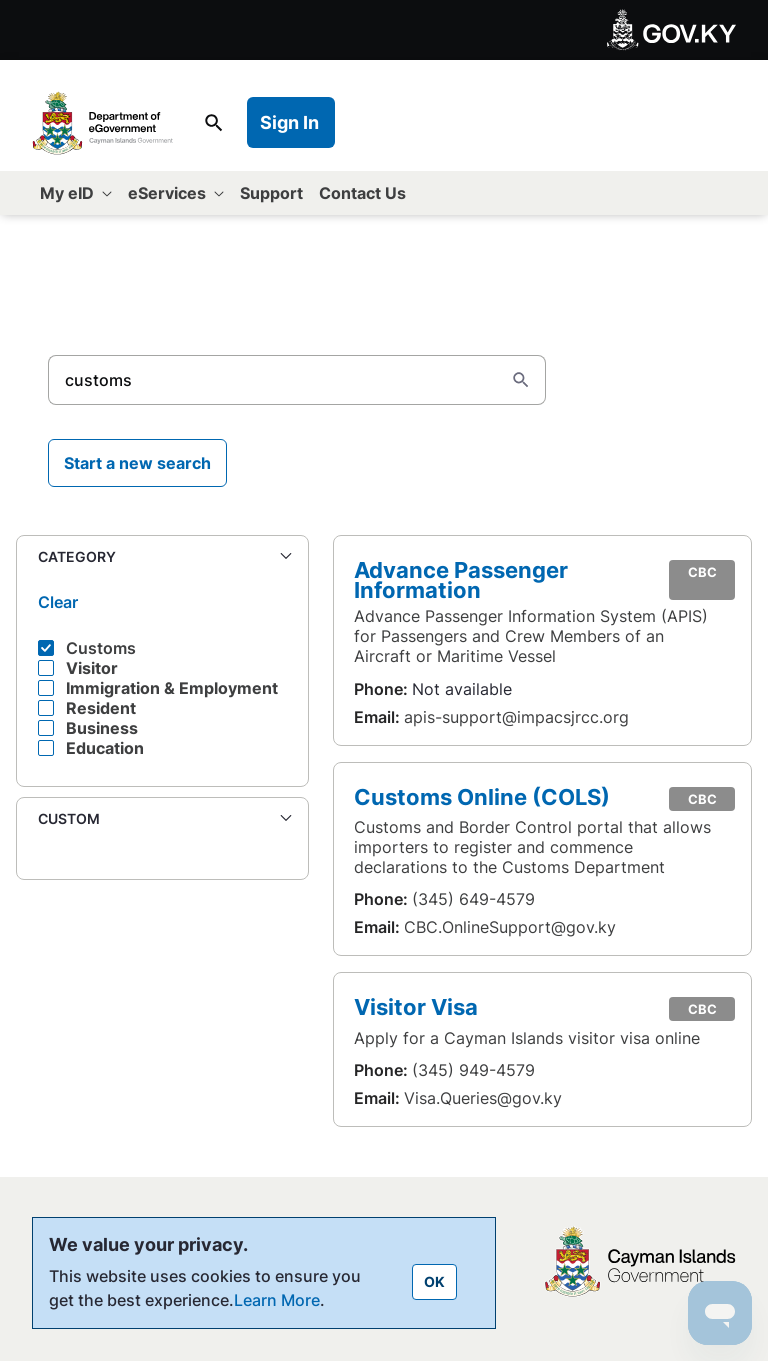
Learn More (277, 1300)
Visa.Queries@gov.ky (483, 1098)
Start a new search (137, 463)
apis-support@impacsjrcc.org (516, 717)
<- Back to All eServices (136, 267)
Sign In (289, 122)
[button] (162, 557)
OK (434, 1281)
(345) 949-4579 (473, 1070)
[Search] (272, 380)
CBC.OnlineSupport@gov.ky (510, 927)
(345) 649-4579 (473, 899)
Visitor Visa (416, 1006)
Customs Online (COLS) (482, 796)
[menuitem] (76, 193)
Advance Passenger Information (461, 579)
